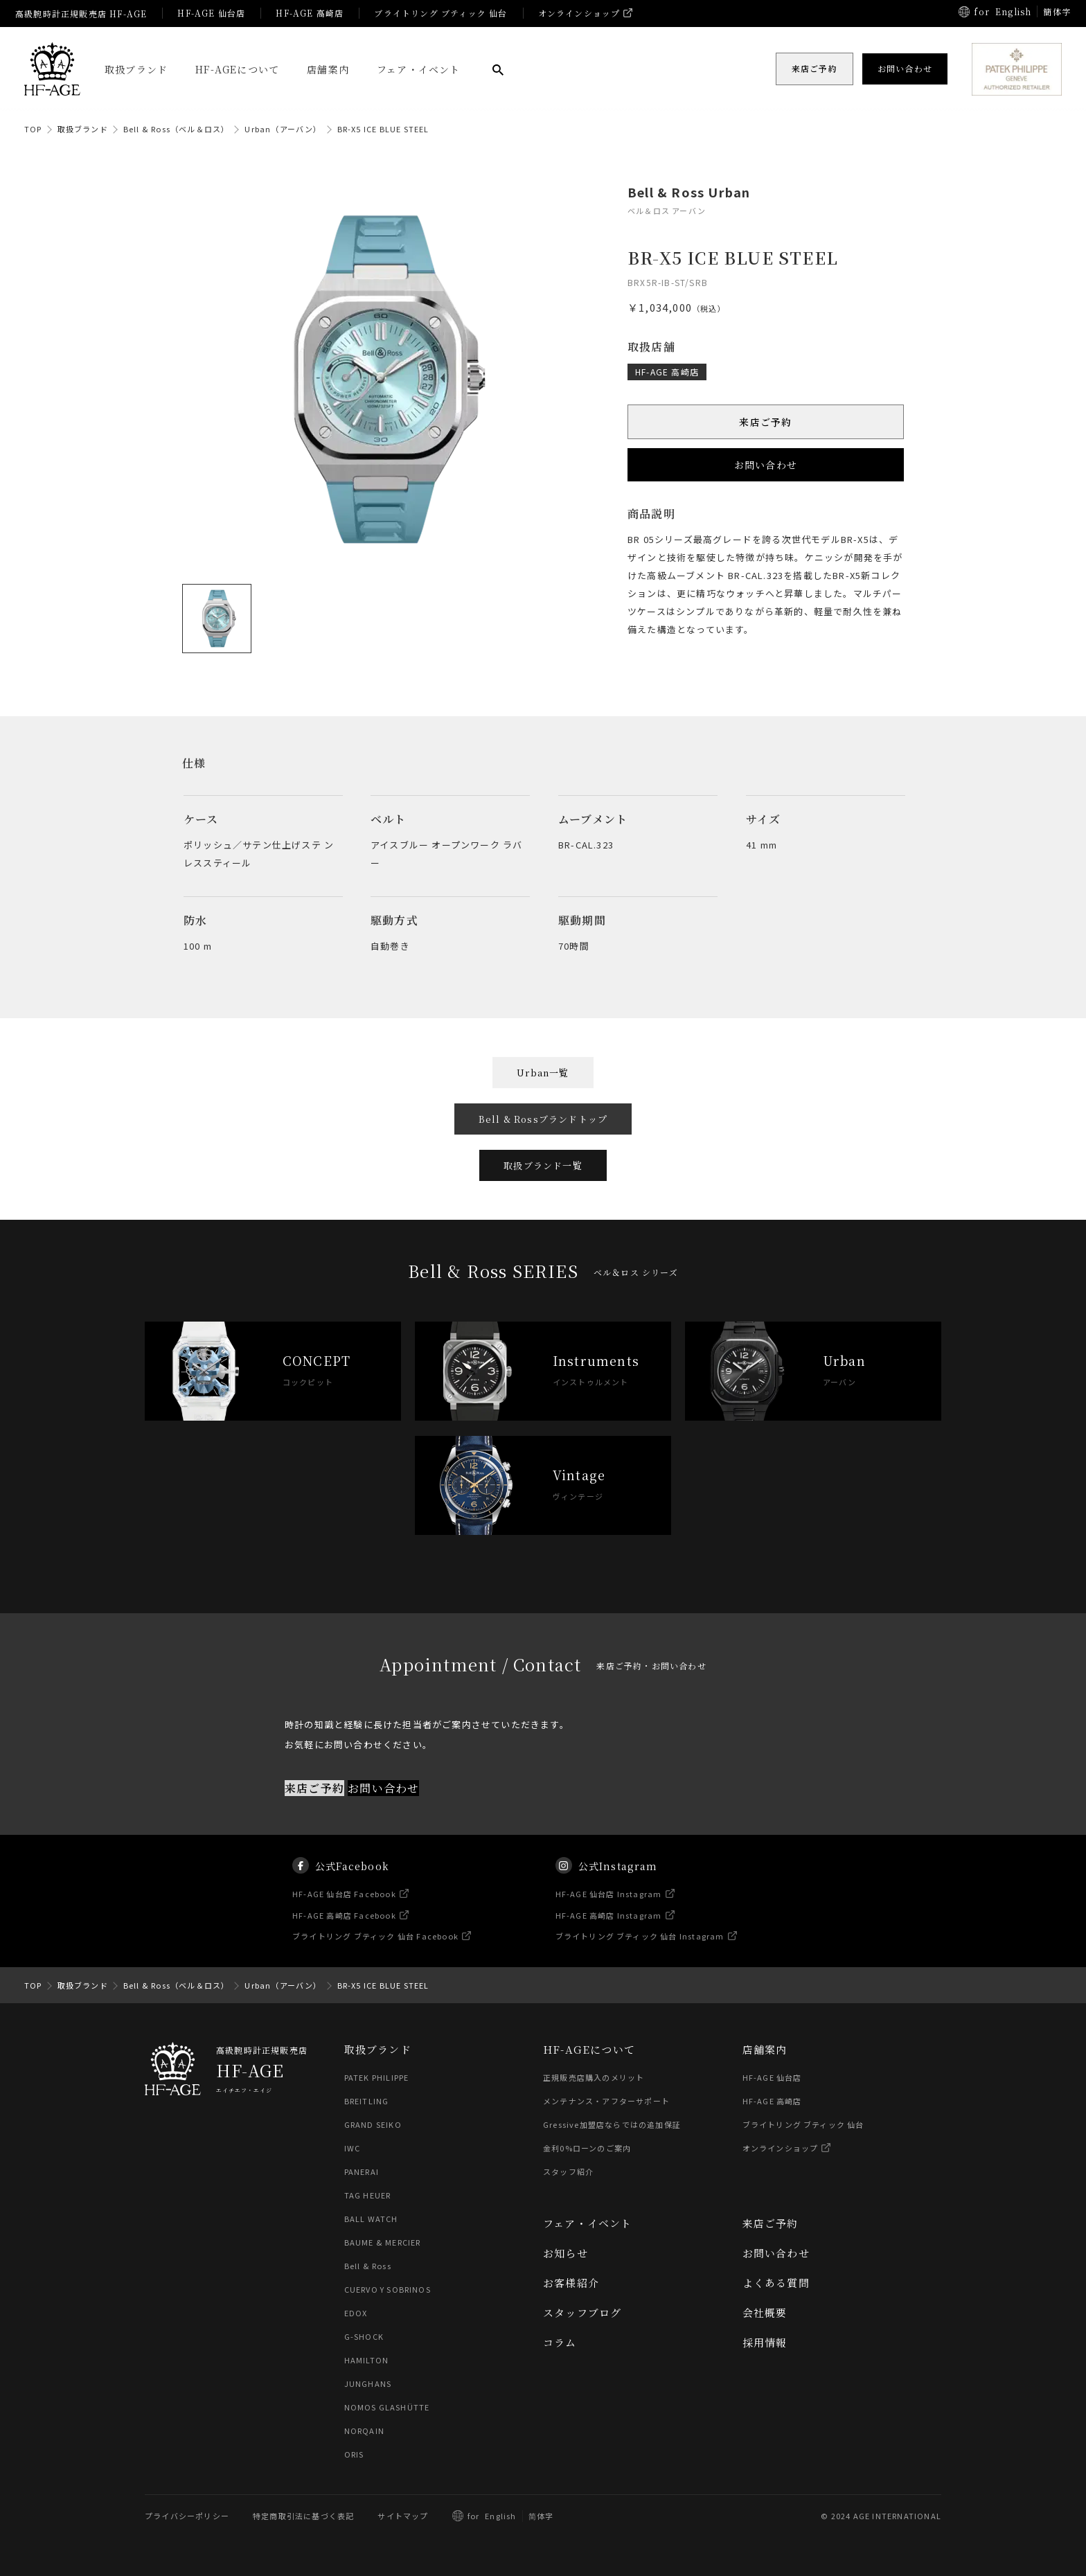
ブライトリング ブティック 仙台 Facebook (375, 1957)
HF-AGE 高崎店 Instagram (608, 1936)
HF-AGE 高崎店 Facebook (344, 1936)
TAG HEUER (367, 2195)
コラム (560, 2342)
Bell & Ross (367, 2265)
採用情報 (764, 2342)
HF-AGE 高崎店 (310, 13)
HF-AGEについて (237, 69)
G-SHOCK (364, 2336)
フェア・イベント (419, 69)
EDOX (356, 2312)
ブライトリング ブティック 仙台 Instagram (639, 1957)
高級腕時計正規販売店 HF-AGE (81, 13)
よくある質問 (776, 2282)
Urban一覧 (543, 1072)
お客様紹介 (571, 2282)
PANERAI (361, 2171)
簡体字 (1057, 11)
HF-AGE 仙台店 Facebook (344, 1915)
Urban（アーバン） (282, 128)
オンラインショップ (579, 13)
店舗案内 (328, 69)
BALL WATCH (371, 2218)
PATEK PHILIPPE (376, 2077)
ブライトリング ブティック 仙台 (440, 13)
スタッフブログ (582, 2312)
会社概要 (764, 2312)
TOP (33, 128)
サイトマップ (402, 2515)
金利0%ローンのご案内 (587, 2147)
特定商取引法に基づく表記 (303, 2515)
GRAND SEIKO (373, 2124)
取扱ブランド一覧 (543, 1165)
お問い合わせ (765, 465)
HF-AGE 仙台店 (211, 13)
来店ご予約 (766, 422)
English (1013, 11)
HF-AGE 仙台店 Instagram (608, 1915)
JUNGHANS (368, 2383)
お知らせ (565, 2253)
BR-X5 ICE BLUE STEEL (383, 128)
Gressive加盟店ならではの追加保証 (612, 2124)
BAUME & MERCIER (382, 2242)
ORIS (354, 2454)
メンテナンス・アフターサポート (606, 2100)
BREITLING (366, 2100)
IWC (352, 2147)
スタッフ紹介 (568, 2171)
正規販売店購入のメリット (593, 2077)
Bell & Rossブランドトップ (543, 1119)
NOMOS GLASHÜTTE (387, 2407)
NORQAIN (364, 2430)
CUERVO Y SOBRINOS (387, 2289)
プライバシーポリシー (187, 2515)
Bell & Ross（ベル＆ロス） (176, 128)
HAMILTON (366, 2359)
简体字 (541, 2515)
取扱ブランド (136, 69)
